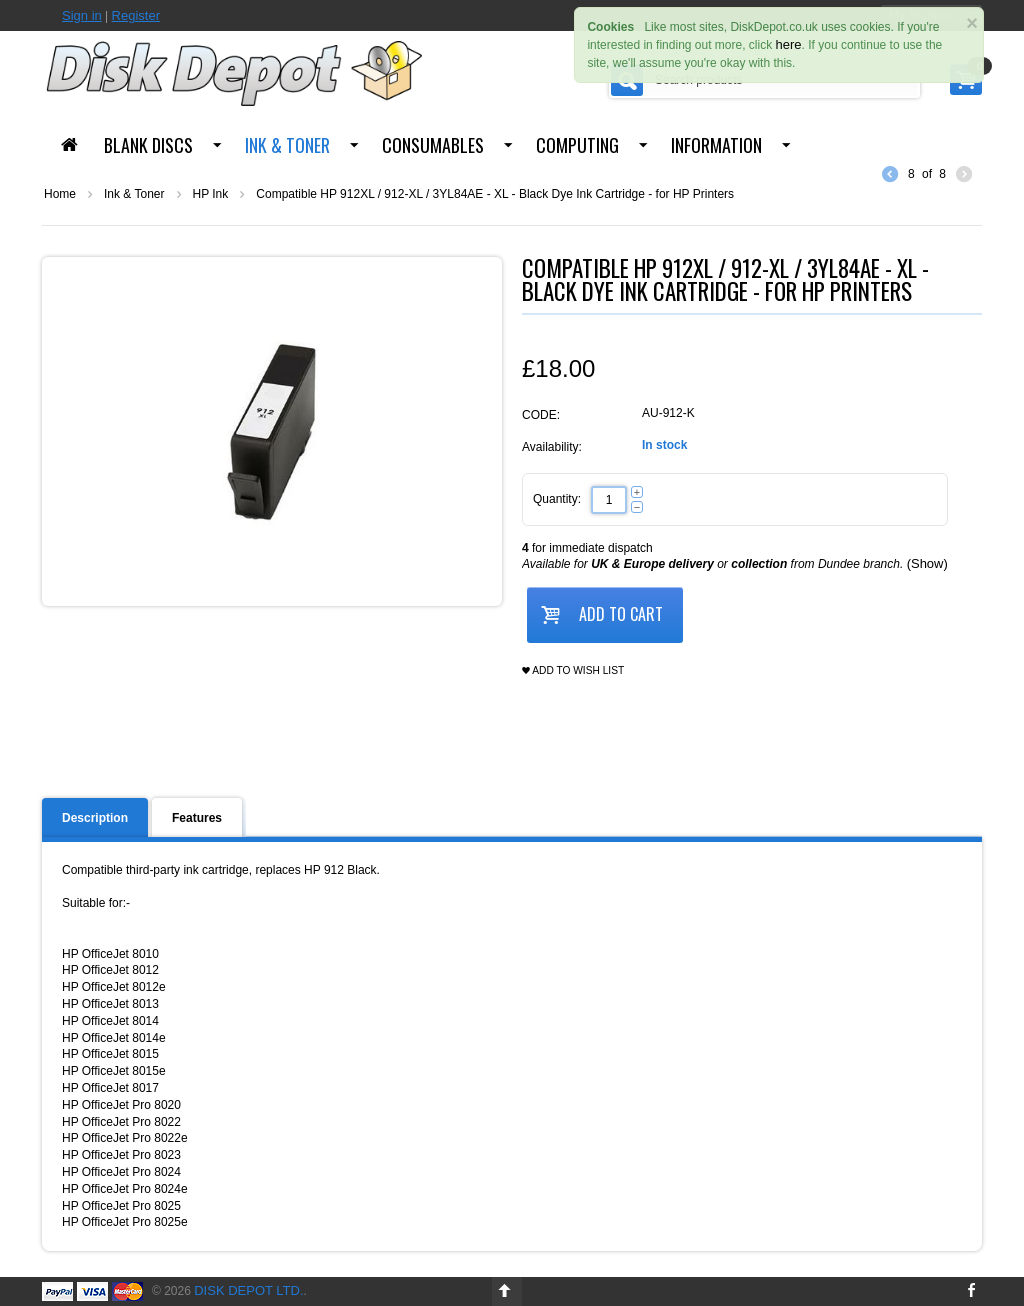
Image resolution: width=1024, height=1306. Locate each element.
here (789, 44)
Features (197, 818)
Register (136, 15)
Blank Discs (148, 145)
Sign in (82, 15)
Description (95, 818)
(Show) (927, 563)
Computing (577, 145)
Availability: (552, 447)
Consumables (433, 145)
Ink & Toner (287, 145)
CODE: (541, 415)
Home (60, 194)
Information (716, 145)
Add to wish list (573, 671)
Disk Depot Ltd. (248, 1290)
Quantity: (557, 499)
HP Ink (211, 194)
